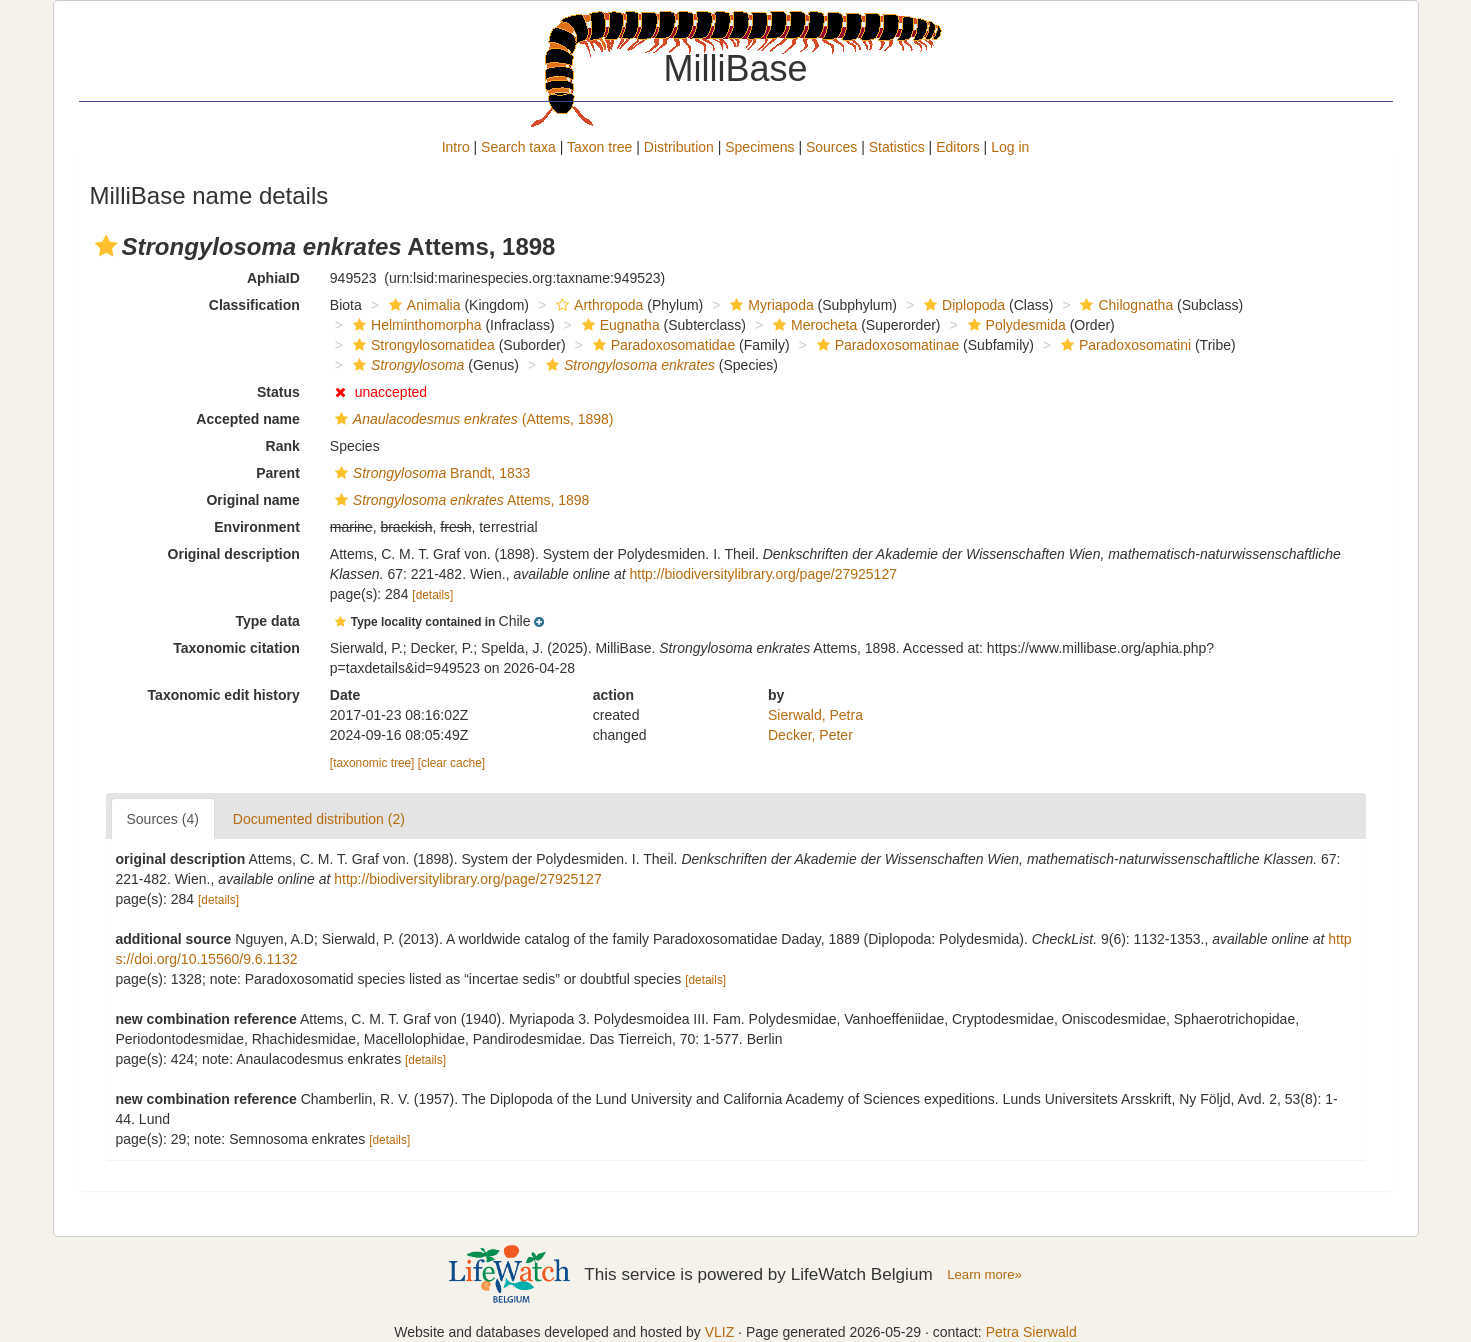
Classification (254, 305)
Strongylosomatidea (421, 345)
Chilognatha (1124, 305)
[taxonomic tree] (372, 763)
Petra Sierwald (1031, 1332)
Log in (1010, 147)
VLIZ (720, 1332)
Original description (234, 554)
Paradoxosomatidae (662, 345)
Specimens (759, 147)
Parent (278, 473)
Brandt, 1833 (430, 473)
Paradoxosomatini (1123, 345)
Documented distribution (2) (319, 819)
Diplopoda (962, 305)
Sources (831, 147)
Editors (958, 147)
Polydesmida (1014, 325)
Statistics (897, 147)
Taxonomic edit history (224, 695)
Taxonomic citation (236, 648)
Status (278, 392)
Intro (456, 147)
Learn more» (984, 1274)
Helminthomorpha (415, 325)
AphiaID (273, 278)
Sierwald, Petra (815, 715)
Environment (257, 527)
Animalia (422, 305)
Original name (252, 500)
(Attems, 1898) (472, 419)
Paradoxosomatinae (886, 345)
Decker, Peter (810, 735)
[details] (432, 595)
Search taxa (518, 147)
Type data (268, 621)
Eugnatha (618, 325)
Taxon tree (599, 147)
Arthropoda (597, 305)
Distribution (679, 147)
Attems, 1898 (460, 500)
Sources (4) (163, 819)
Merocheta (812, 325)
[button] (106, 246)
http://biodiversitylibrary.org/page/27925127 (762, 574)
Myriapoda (769, 305)
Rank (283, 446)
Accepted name (247, 419)
